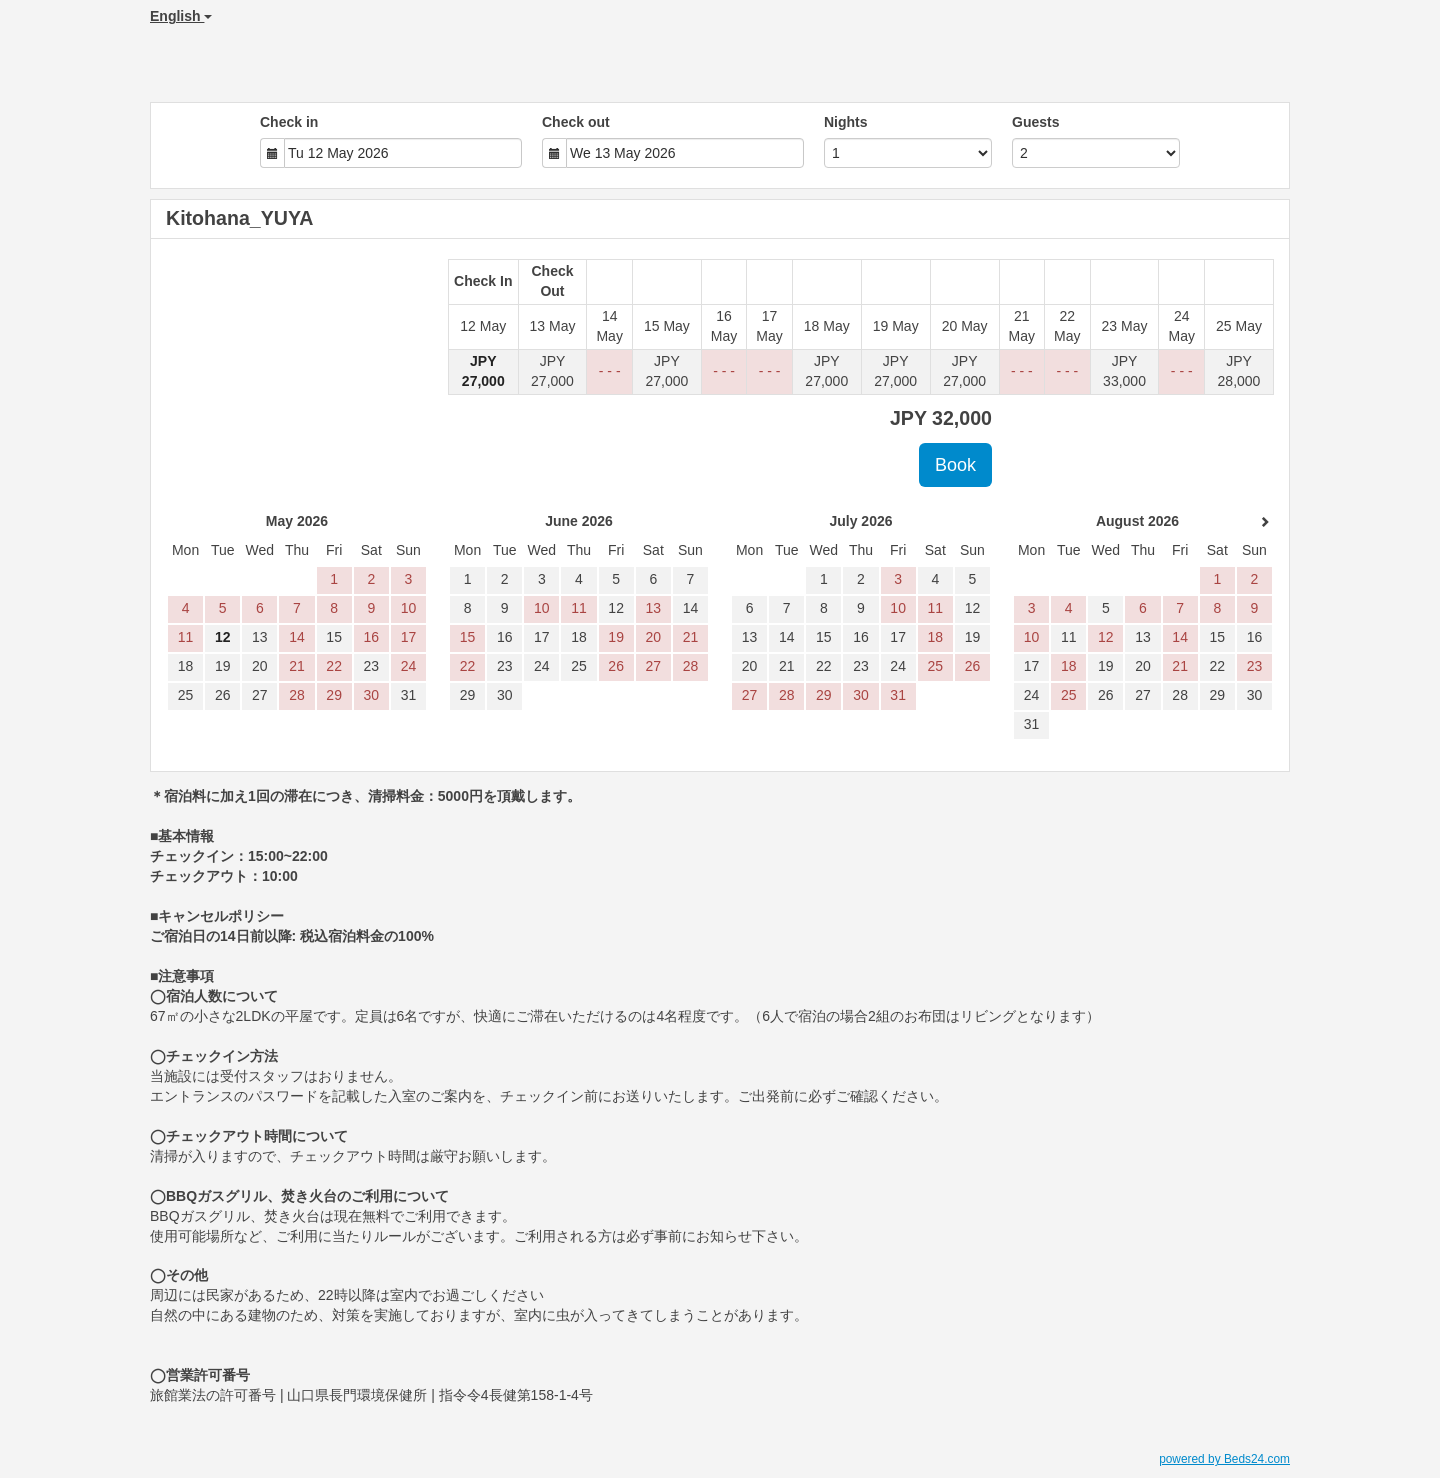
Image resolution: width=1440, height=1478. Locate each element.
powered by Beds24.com (1224, 1459)
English (181, 16)
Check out (576, 122)
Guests (1035, 122)
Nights (846, 122)
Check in (289, 122)
